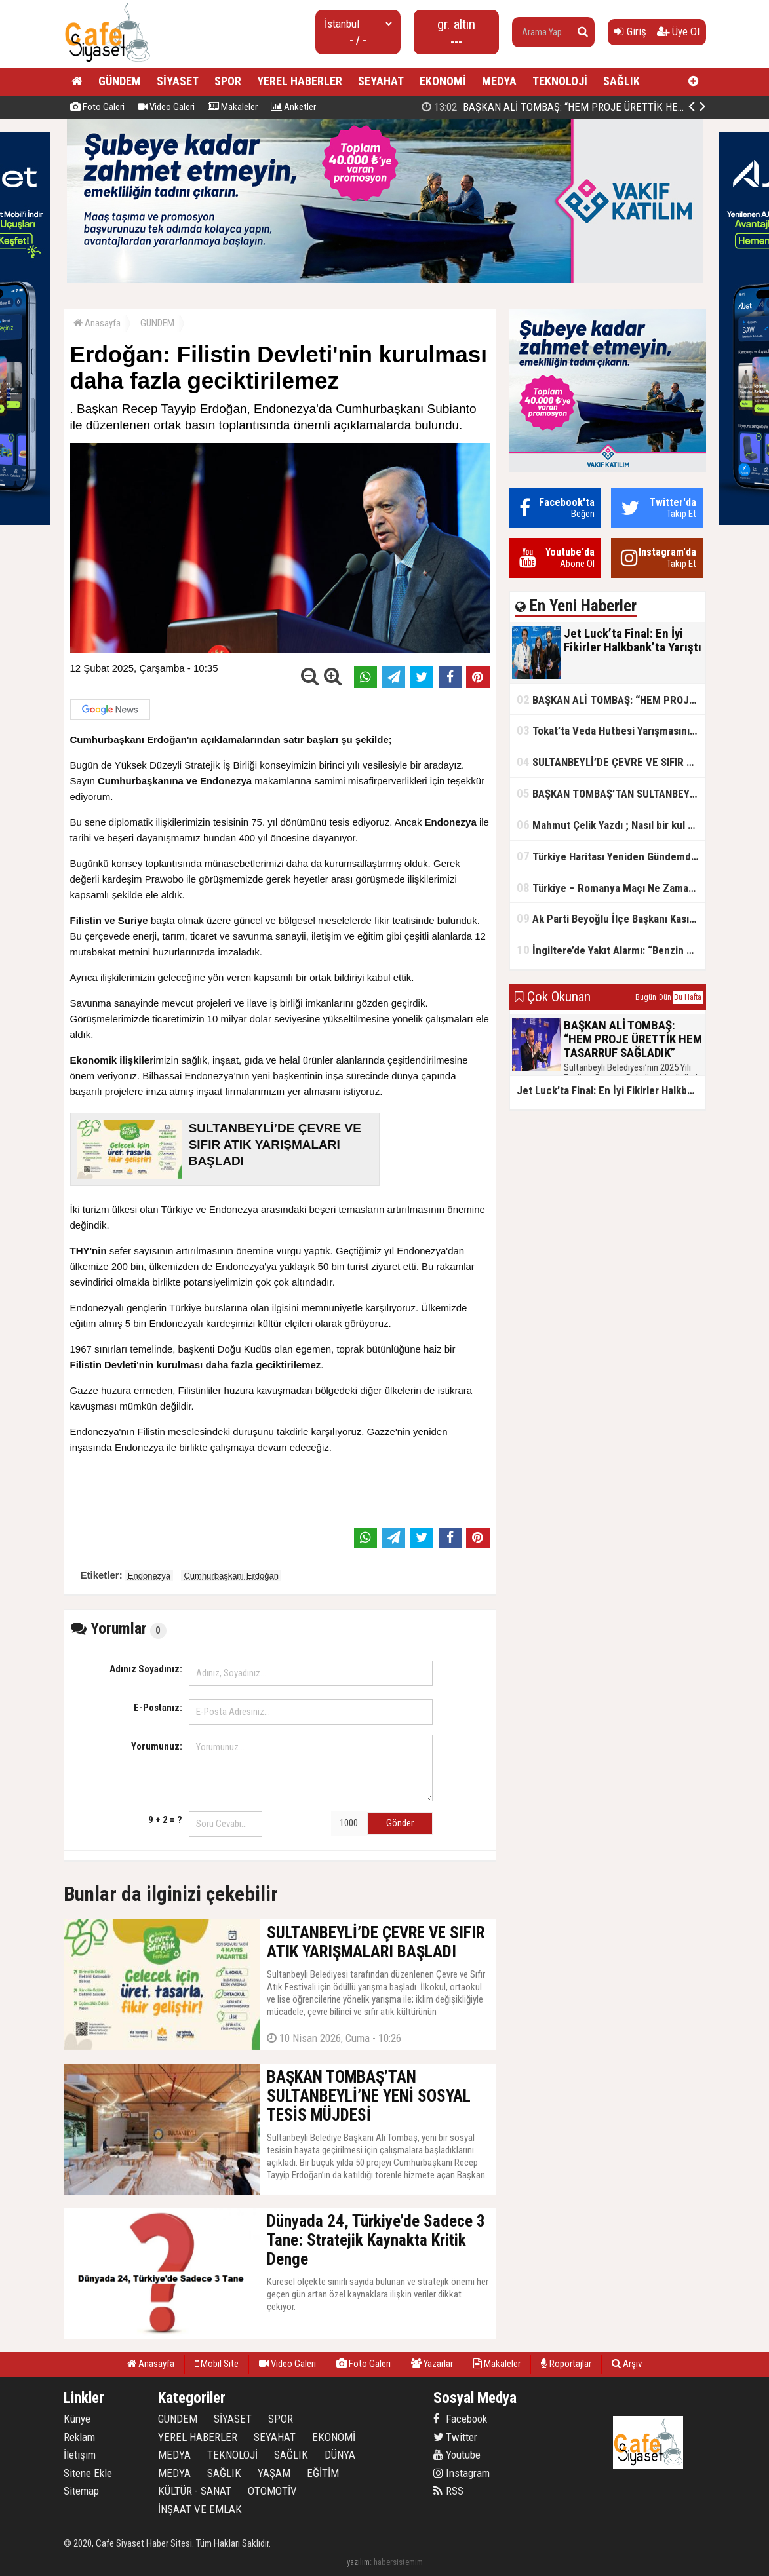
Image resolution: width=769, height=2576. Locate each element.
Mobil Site (217, 2364)
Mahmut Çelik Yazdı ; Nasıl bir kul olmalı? (611, 824)
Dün (665, 997)
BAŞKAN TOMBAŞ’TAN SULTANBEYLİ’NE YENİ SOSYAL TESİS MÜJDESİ (611, 793)
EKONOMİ (443, 81)
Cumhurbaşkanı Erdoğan (231, 1576)
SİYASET (178, 81)
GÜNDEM (119, 81)
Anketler (293, 107)
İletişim (80, 2454)
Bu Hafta (687, 997)
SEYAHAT (381, 81)
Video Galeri (166, 107)
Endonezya (149, 1576)
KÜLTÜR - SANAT (194, 2490)
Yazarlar (432, 2364)
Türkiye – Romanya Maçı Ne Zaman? (608, 887)
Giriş (630, 31)
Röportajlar (566, 2364)
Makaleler (233, 107)
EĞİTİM (323, 2473)
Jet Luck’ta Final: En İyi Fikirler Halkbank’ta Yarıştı (556, 106)
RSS (448, 2490)
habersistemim (398, 2562)
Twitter (455, 2437)
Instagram (461, 2473)
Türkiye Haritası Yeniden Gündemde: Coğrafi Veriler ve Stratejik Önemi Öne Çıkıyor (611, 856)
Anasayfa (97, 323)
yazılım (358, 2562)
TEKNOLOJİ (559, 81)
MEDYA (499, 81)
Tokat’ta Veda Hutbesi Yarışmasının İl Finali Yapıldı (611, 730)
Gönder (400, 1823)
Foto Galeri (97, 107)
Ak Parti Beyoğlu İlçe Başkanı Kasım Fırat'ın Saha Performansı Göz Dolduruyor (611, 918)
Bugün (645, 997)
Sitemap (81, 2490)
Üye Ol (678, 31)
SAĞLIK (621, 81)
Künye (77, 2418)
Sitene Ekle (88, 2473)
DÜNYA (340, 2454)
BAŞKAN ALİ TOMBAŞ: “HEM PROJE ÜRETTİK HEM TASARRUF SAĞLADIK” (611, 699)
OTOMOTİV (272, 2490)
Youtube (457, 2454)
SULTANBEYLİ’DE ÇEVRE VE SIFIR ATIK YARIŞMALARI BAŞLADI (611, 761)
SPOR (227, 81)
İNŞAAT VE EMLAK (200, 2509)
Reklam (79, 2437)
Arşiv (627, 2364)
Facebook (460, 2418)
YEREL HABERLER (299, 81)
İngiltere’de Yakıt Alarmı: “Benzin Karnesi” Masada (611, 949)
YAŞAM (274, 2473)
